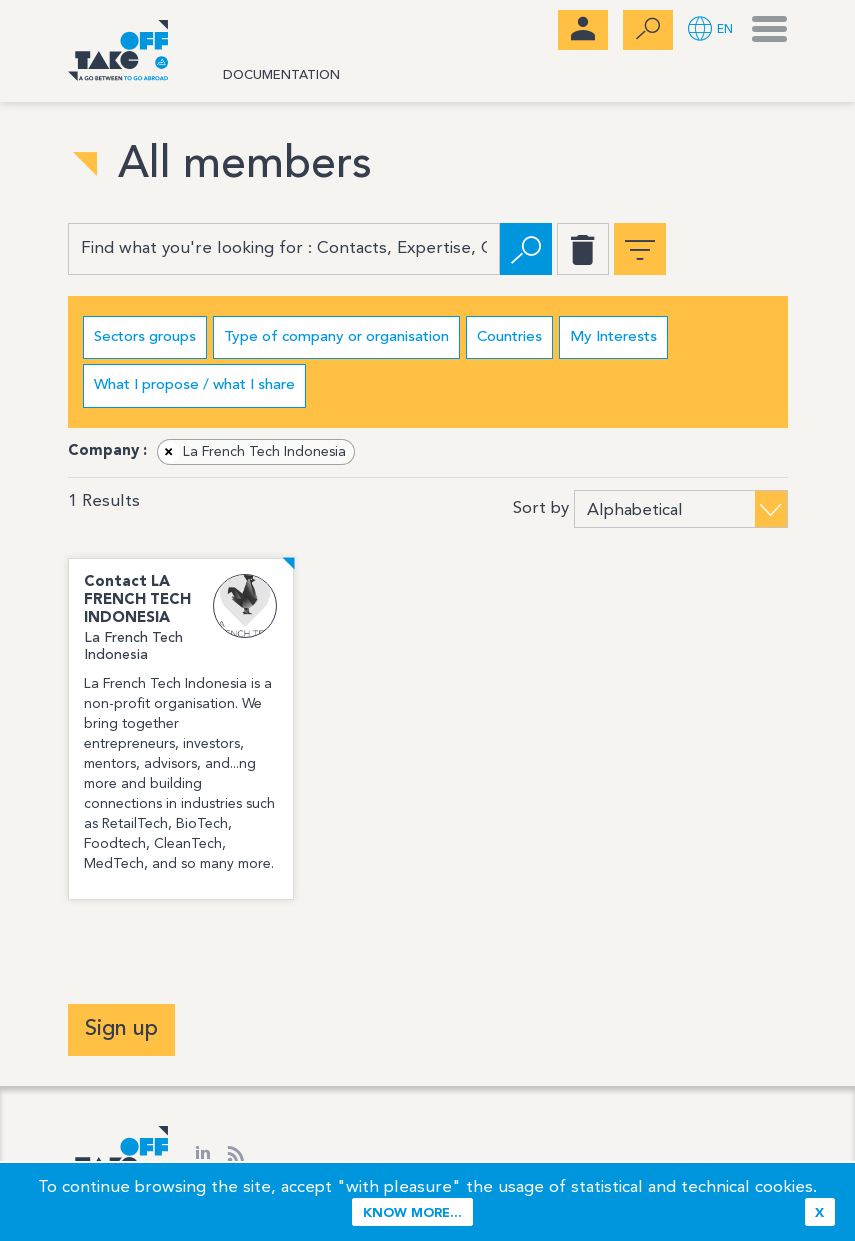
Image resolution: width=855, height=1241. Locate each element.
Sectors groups (145, 337)
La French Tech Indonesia (252, 452)
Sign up (121, 1029)
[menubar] (583, 30)
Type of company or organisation (336, 337)
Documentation (281, 75)
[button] (710, 30)
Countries (509, 337)
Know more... (412, 1213)
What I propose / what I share (194, 385)
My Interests (613, 337)
